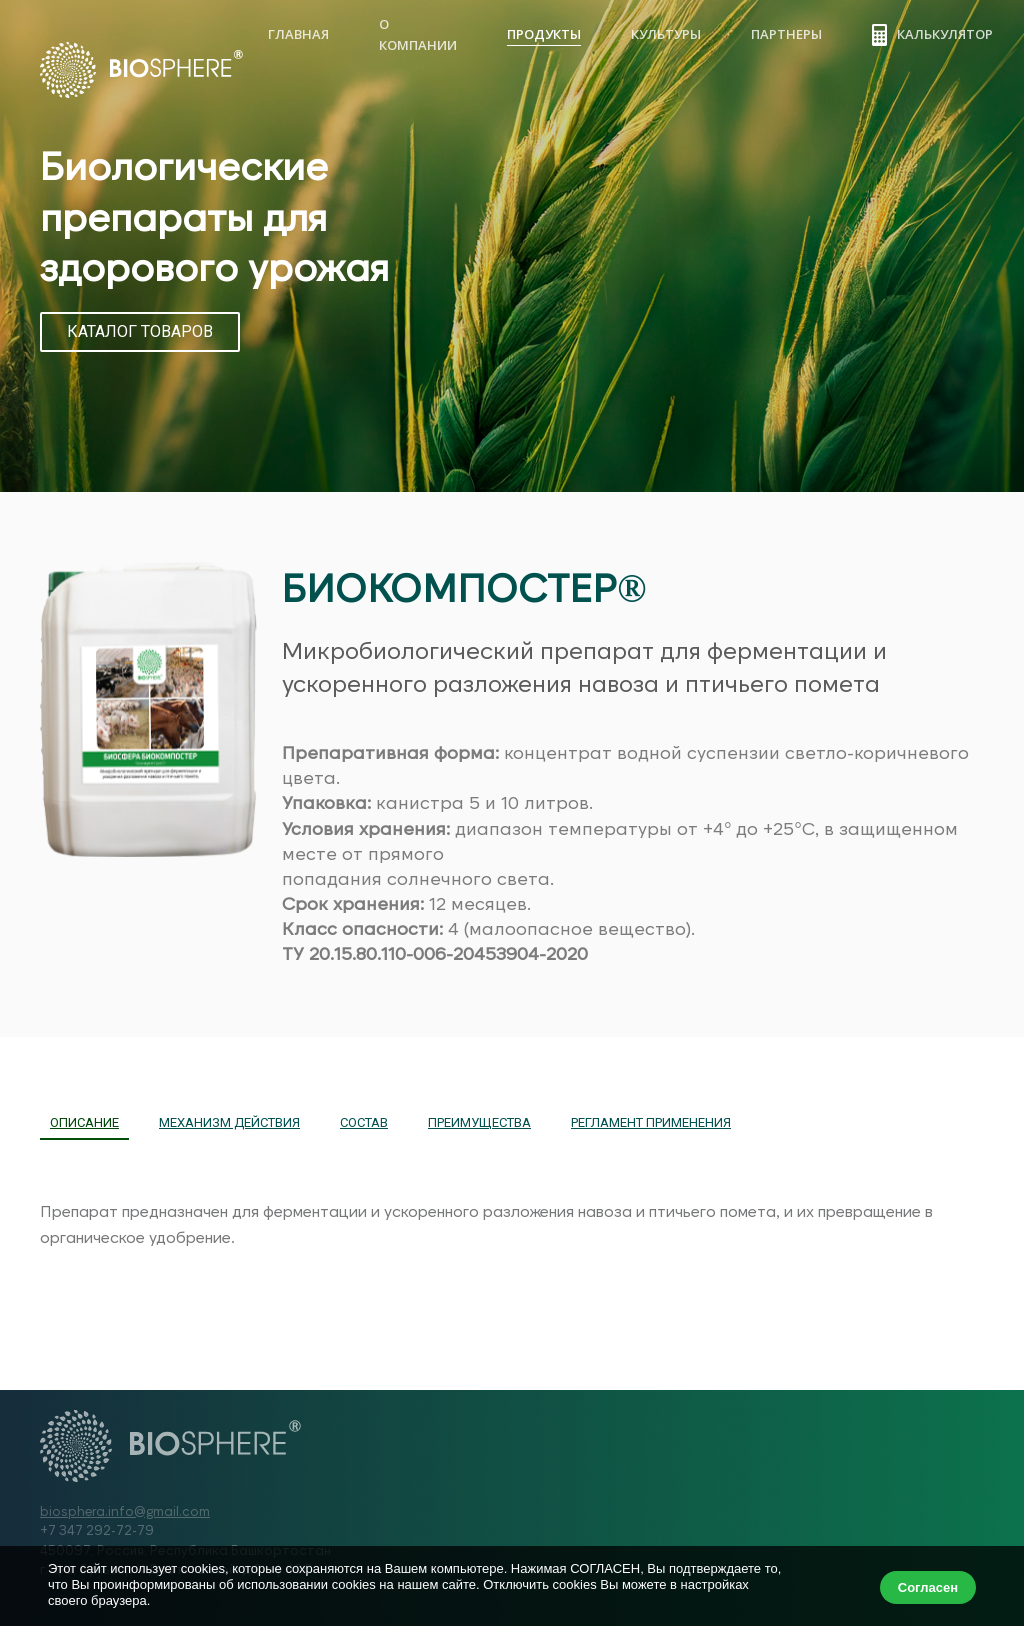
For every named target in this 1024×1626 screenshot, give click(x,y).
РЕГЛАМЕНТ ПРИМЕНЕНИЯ (651, 1122)
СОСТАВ (364, 1122)
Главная (298, 34)
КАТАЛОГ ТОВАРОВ (140, 331)
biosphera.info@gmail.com (125, 1511)
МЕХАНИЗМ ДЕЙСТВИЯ (229, 1122)
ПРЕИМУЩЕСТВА (479, 1122)
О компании (418, 34)
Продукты (544, 34)
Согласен (928, 1587)
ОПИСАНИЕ (84, 1122)
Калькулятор (932, 35)
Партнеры (786, 34)
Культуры (666, 34)
